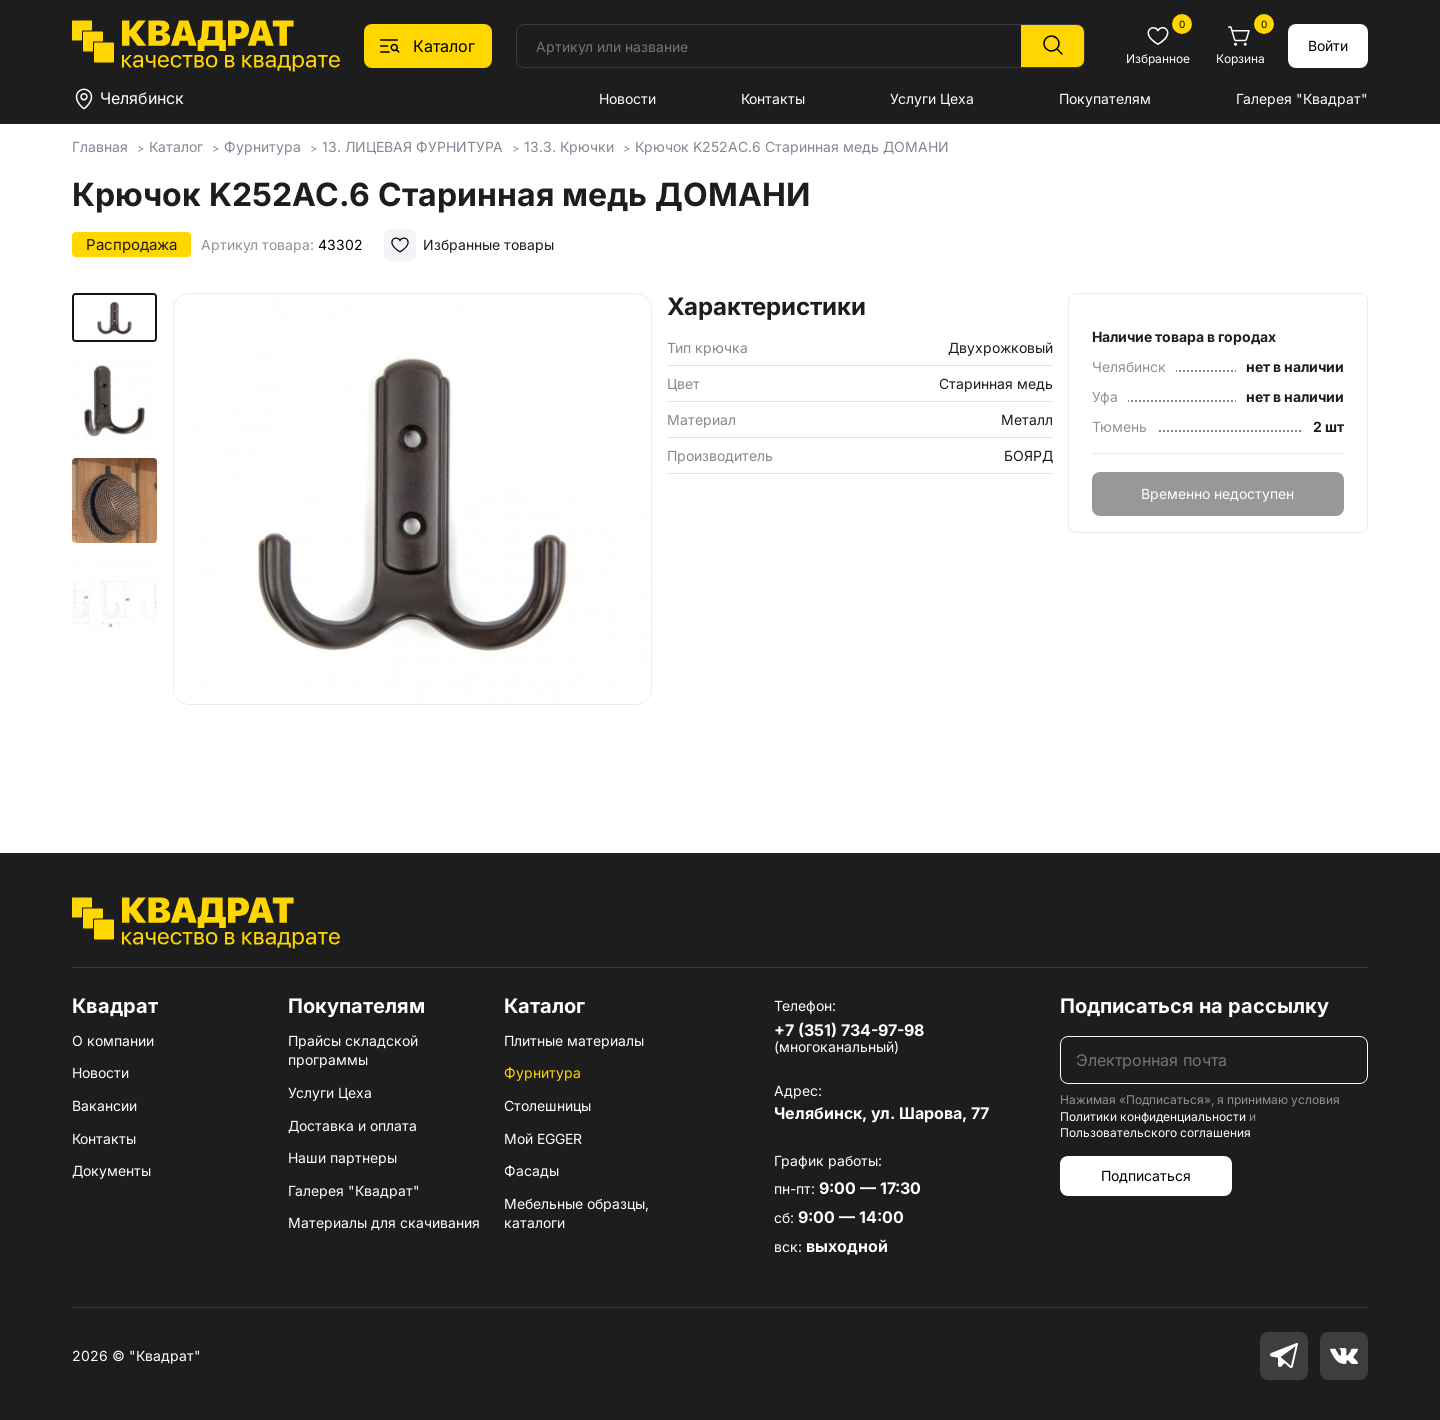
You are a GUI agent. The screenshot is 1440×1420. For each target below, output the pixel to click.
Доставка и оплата (352, 1125)
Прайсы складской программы (353, 1050)
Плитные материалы (574, 1040)
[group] (412, 544)
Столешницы (547, 1105)
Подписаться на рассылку (1194, 1006)
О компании (113, 1040)
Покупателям (1105, 98)
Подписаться (1146, 1175)
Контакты (773, 98)
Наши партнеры (342, 1157)
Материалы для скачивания (384, 1222)
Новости (627, 98)
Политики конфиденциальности (1153, 1116)
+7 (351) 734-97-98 (849, 1030)
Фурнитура (542, 1072)
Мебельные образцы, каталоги (576, 1213)
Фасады (531, 1170)
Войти (1328, 45)
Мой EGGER (543, 1138)
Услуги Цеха (932, 98)
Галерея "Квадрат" (1302, 98)
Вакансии (104, 1105)
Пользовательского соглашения (1155, 1132)
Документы (111, 1170)
